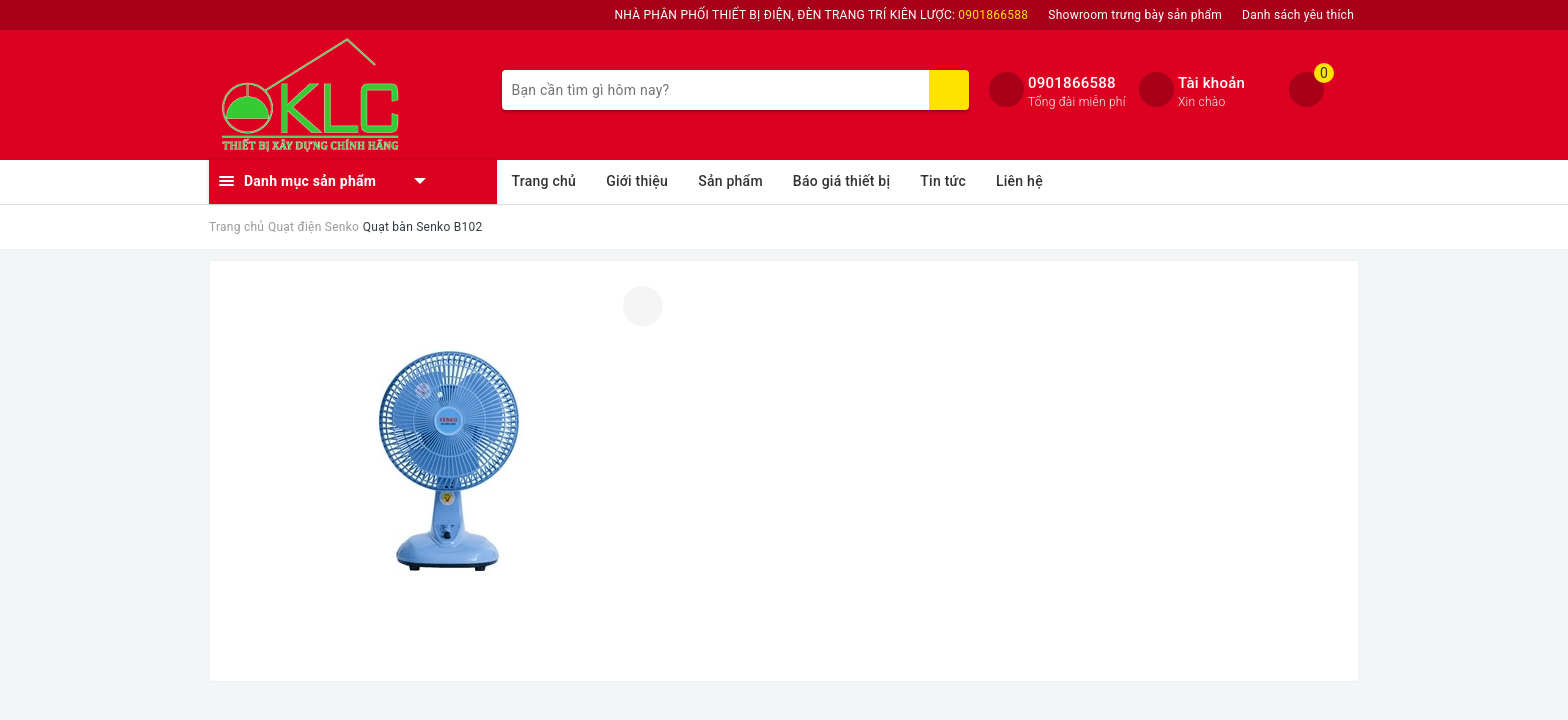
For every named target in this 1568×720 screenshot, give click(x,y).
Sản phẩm (730, 181)
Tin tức (943, 181)
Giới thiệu (637, 181)
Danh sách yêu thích (1298, 15)
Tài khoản (1211, 83)
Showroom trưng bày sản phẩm (1135, 15)
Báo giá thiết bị (841, 181)
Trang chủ (544, 181)
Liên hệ (1019, 181)
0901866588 (1072, 83)
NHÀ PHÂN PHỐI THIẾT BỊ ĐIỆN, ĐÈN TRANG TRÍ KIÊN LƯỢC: (822, 15)
